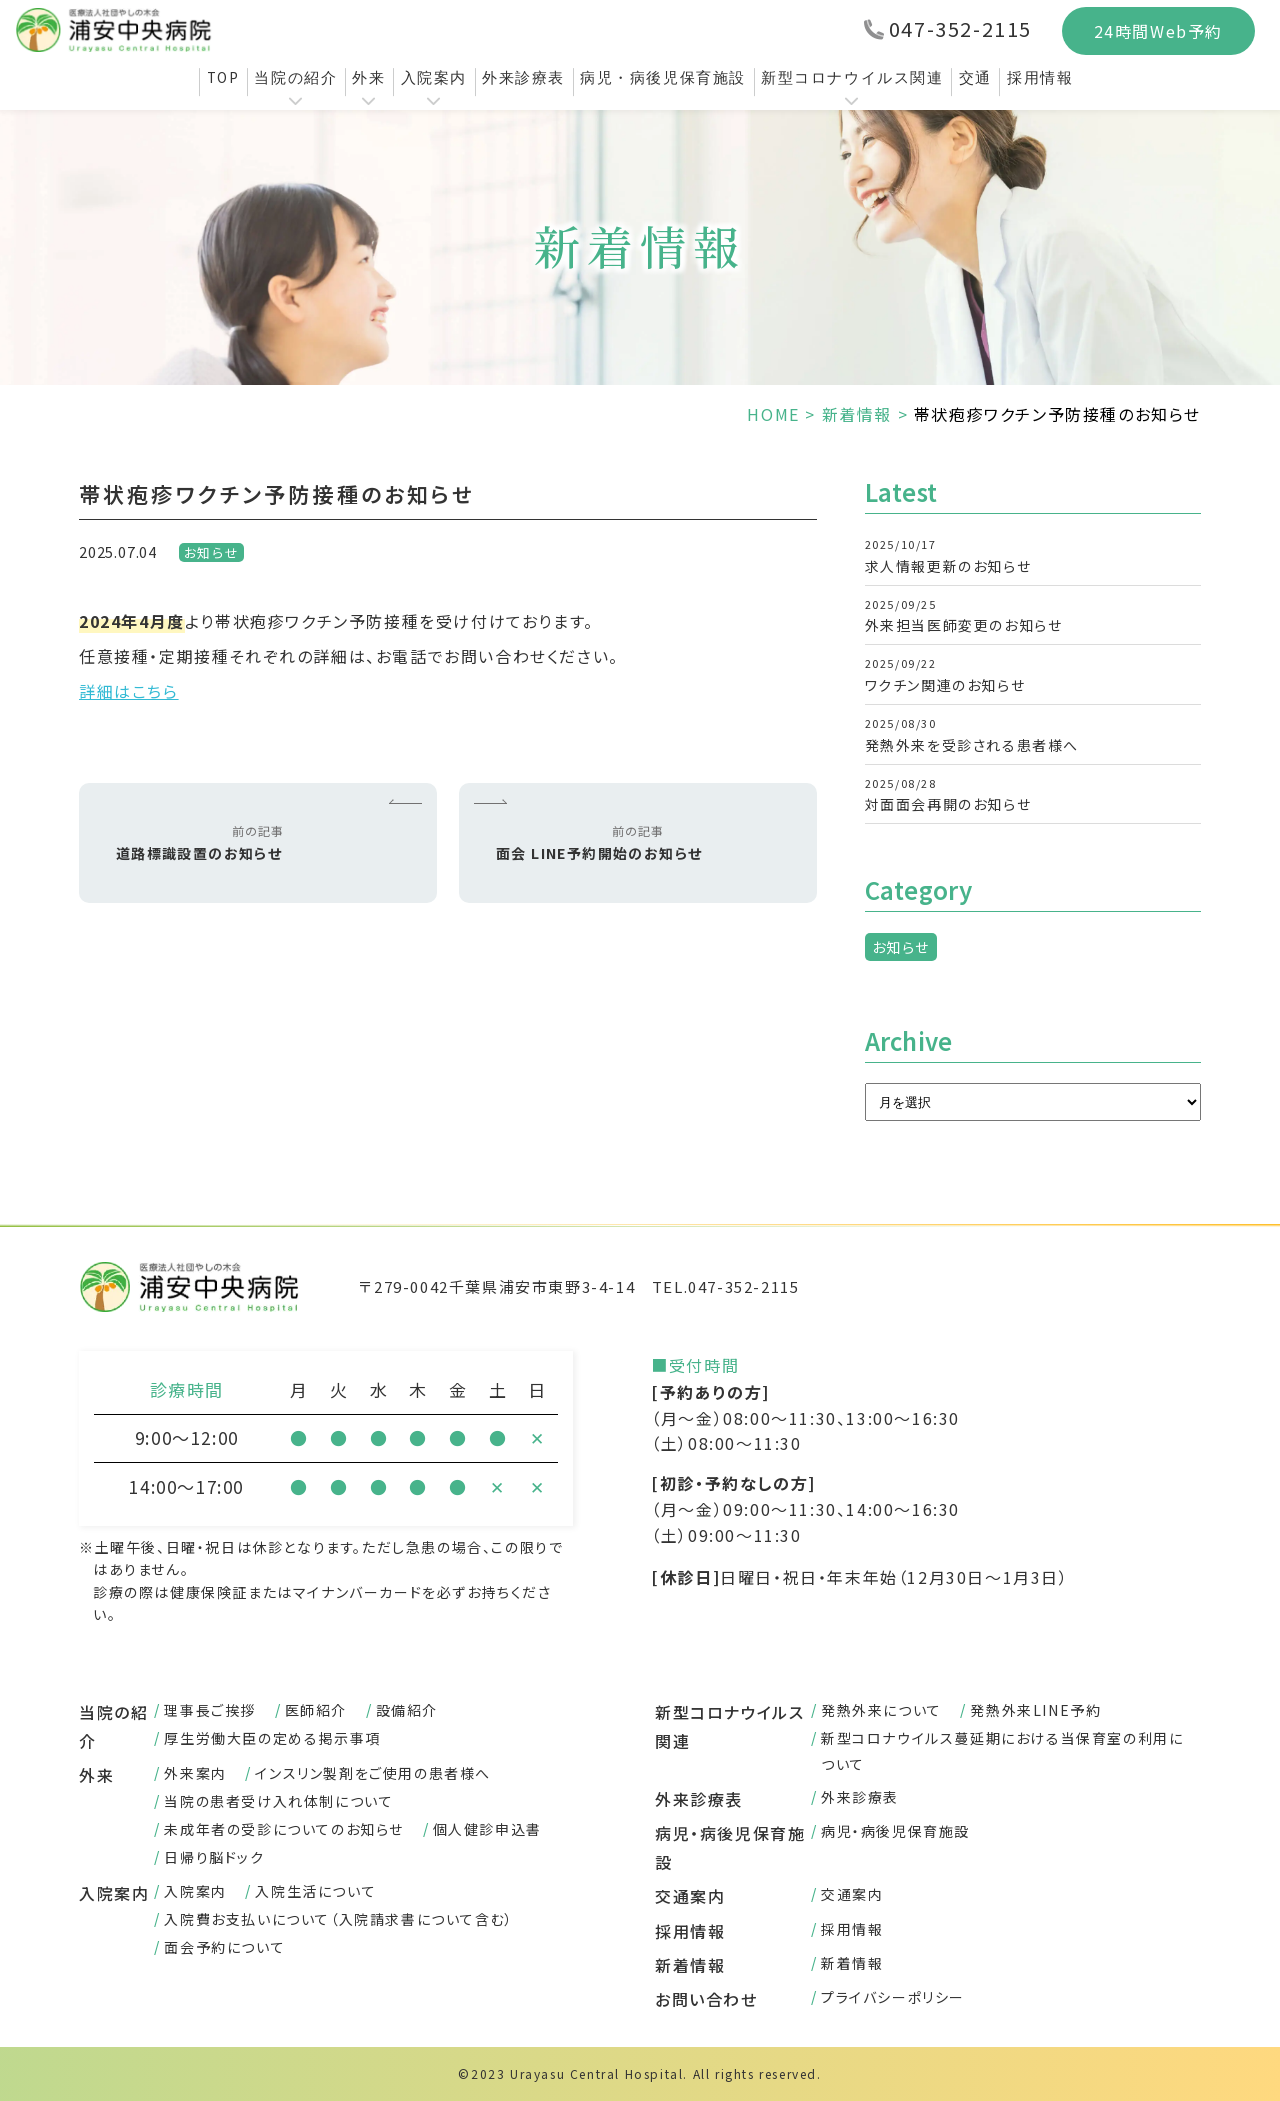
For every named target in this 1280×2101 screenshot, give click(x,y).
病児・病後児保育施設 (663, 77)
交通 (975, 77)
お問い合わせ (706, 1999)
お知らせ (211, 552)
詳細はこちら (129, 691)
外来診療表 (523, 77)
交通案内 (690, 1896)
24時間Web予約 (1158, 31)
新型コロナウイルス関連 (852, 77)
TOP (223, 77)
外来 (368, 77)
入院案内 (434, 77)
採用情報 (1040, 77)
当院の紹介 (295, 77)
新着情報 (857, 414)
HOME (773, 414)
